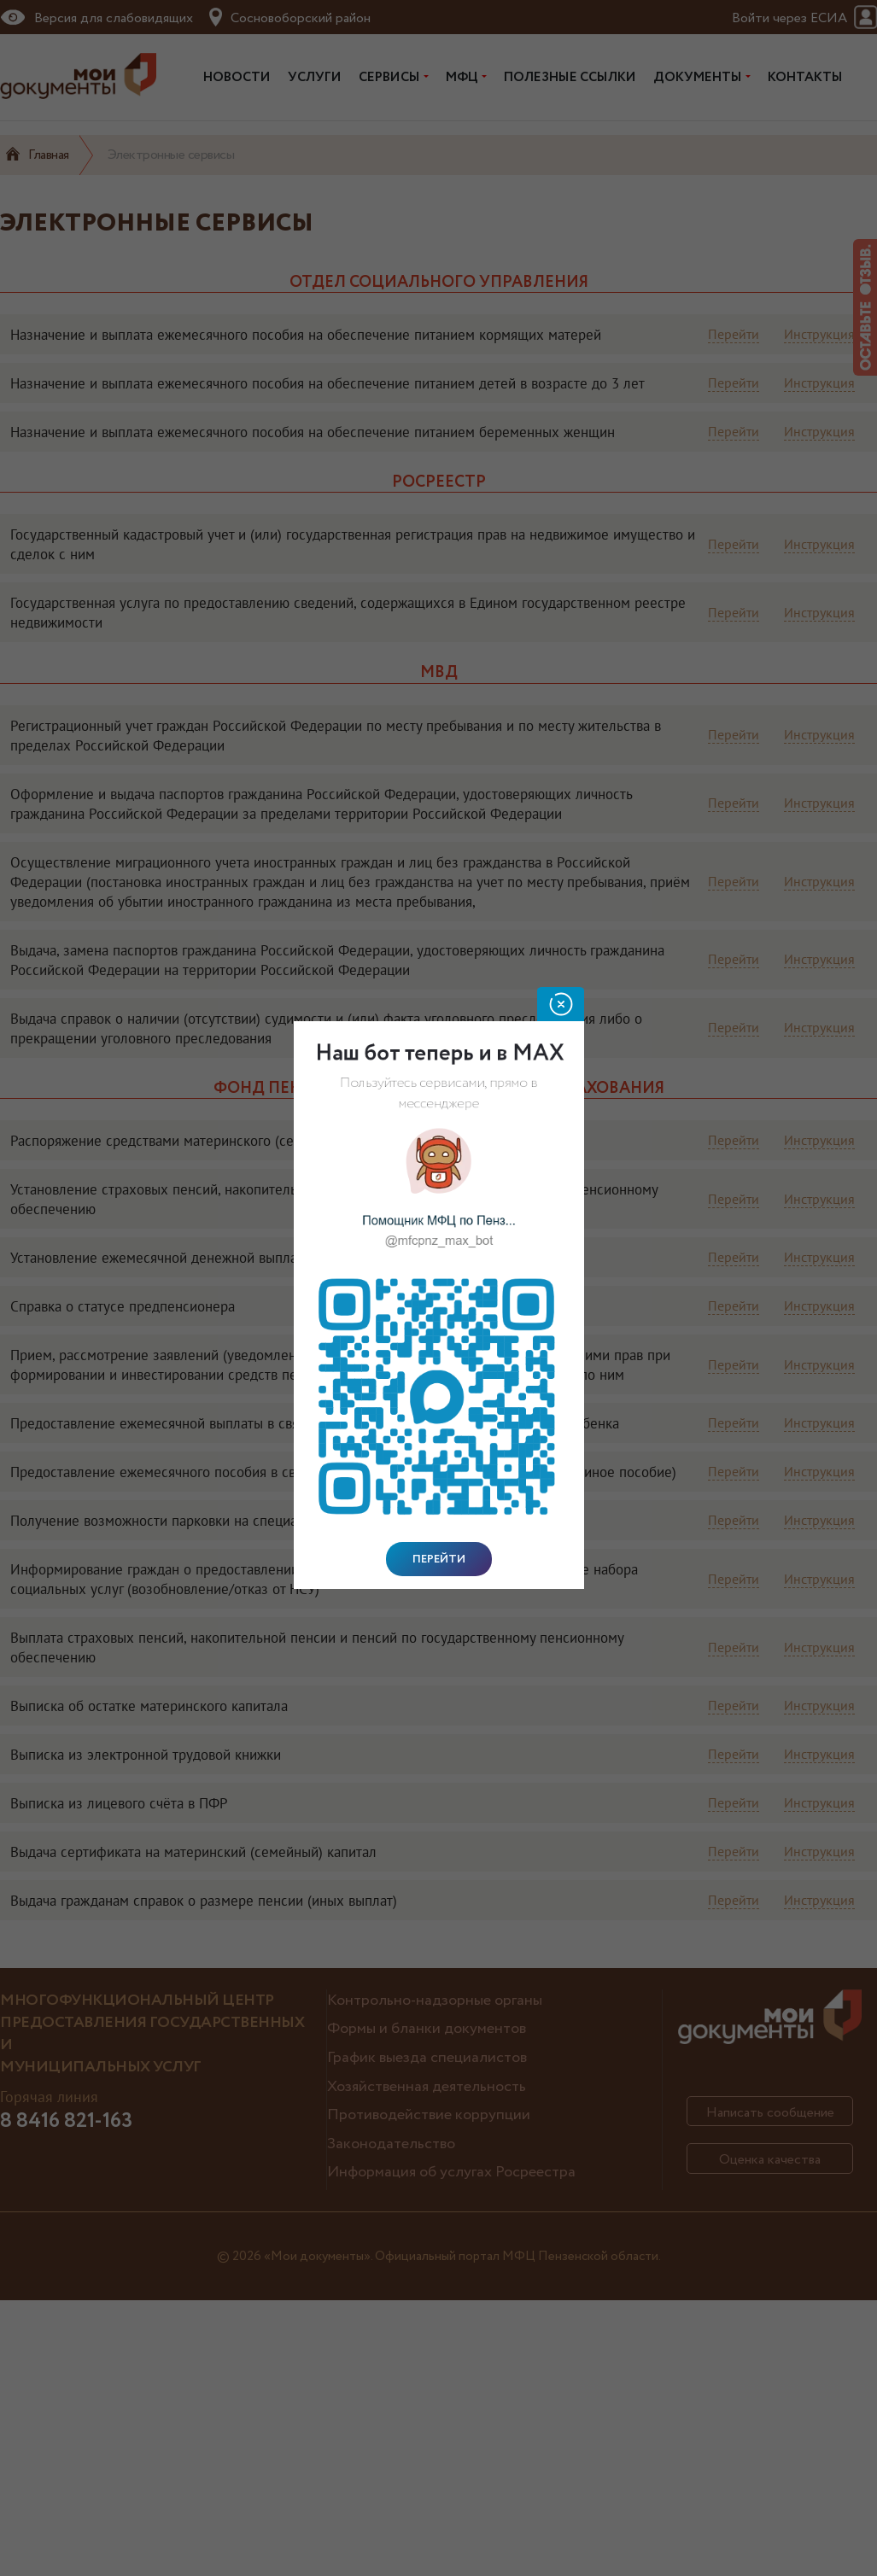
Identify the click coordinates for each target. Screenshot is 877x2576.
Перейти (438, 1559)
